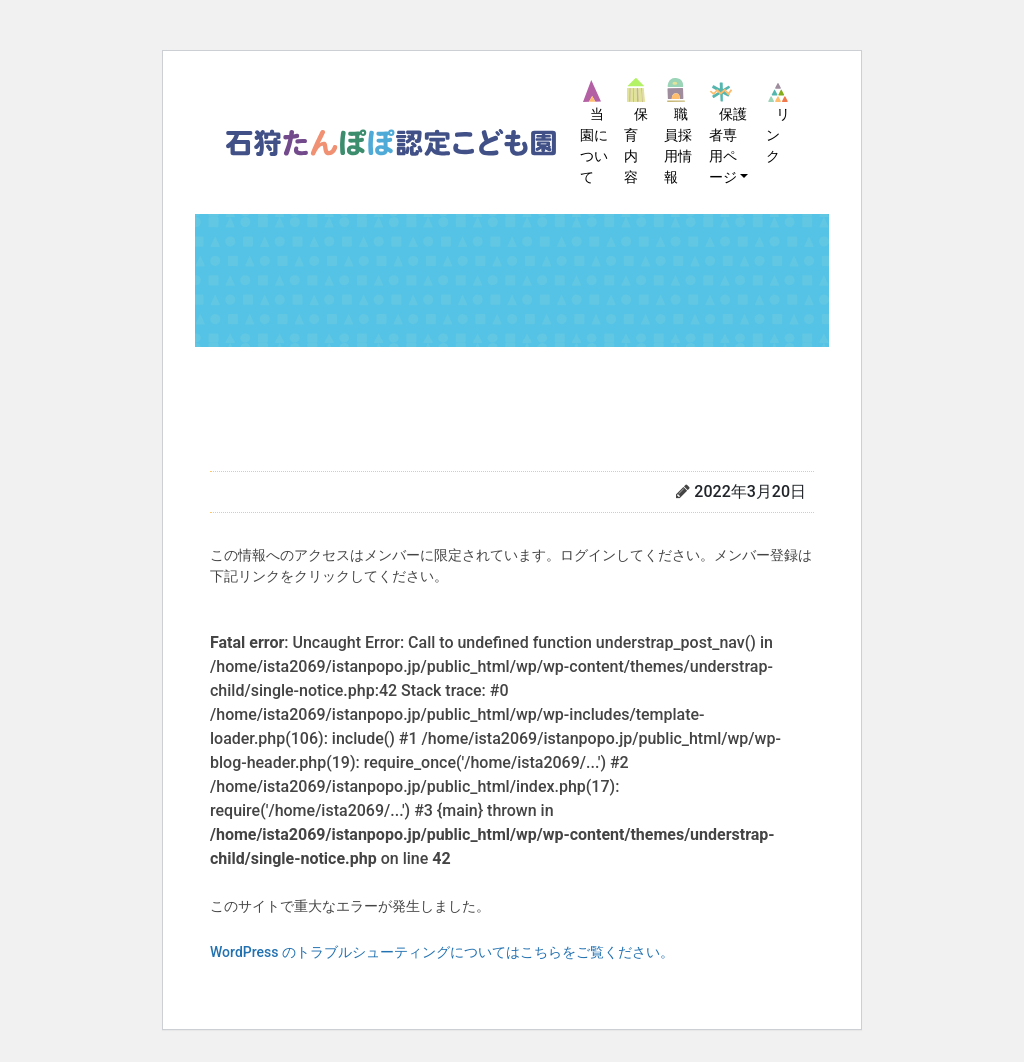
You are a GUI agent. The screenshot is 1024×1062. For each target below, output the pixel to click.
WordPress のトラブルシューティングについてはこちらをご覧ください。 (442, 952)
